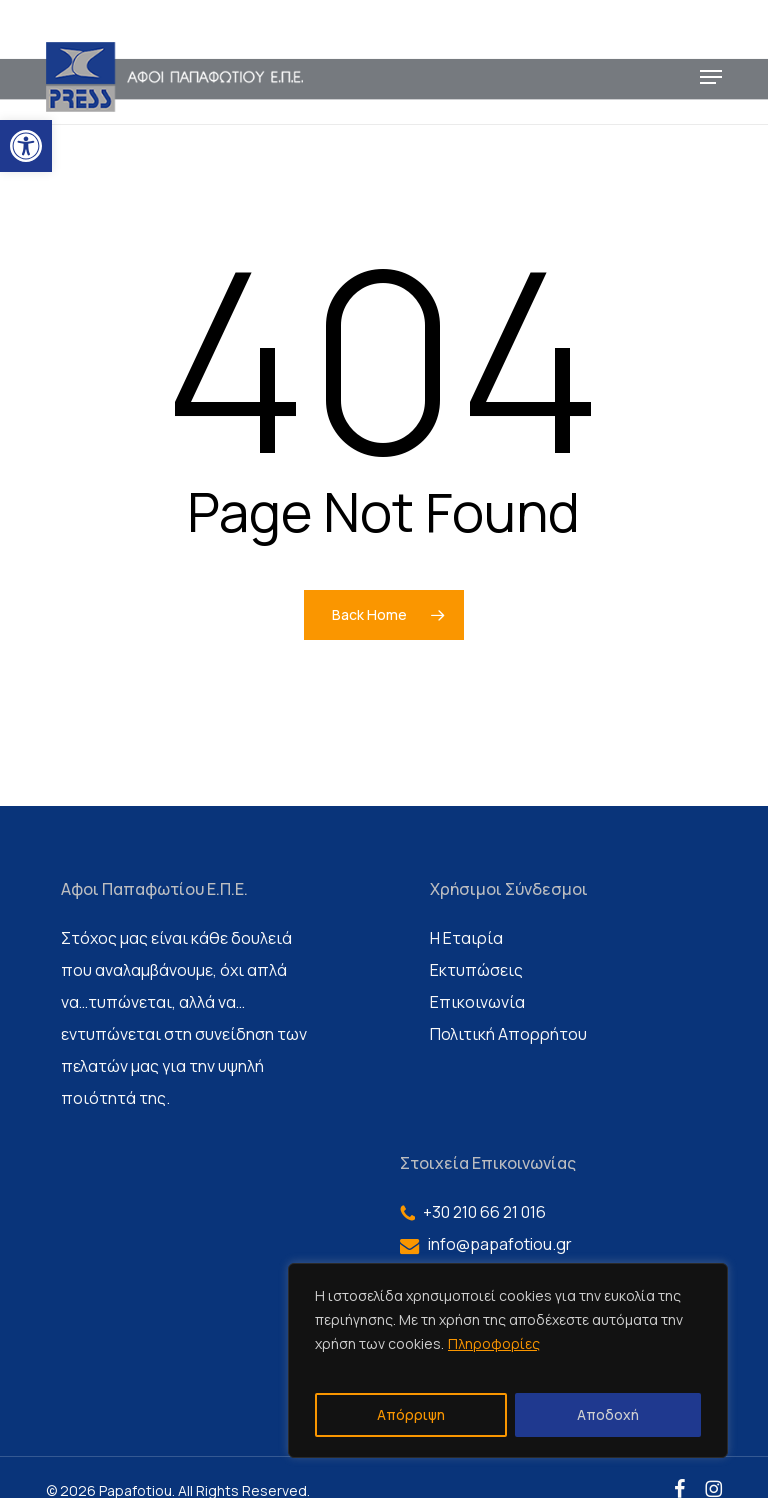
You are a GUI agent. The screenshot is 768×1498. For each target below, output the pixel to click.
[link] (26, 146)
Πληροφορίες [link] (494, 1343)
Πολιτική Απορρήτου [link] (508, 1034)
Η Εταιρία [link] (466, 938)
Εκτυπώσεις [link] (476, 970)
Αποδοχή (608, 1414)
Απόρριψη (411, 1414)
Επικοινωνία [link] (477, 1002)
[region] (508, 1360)
